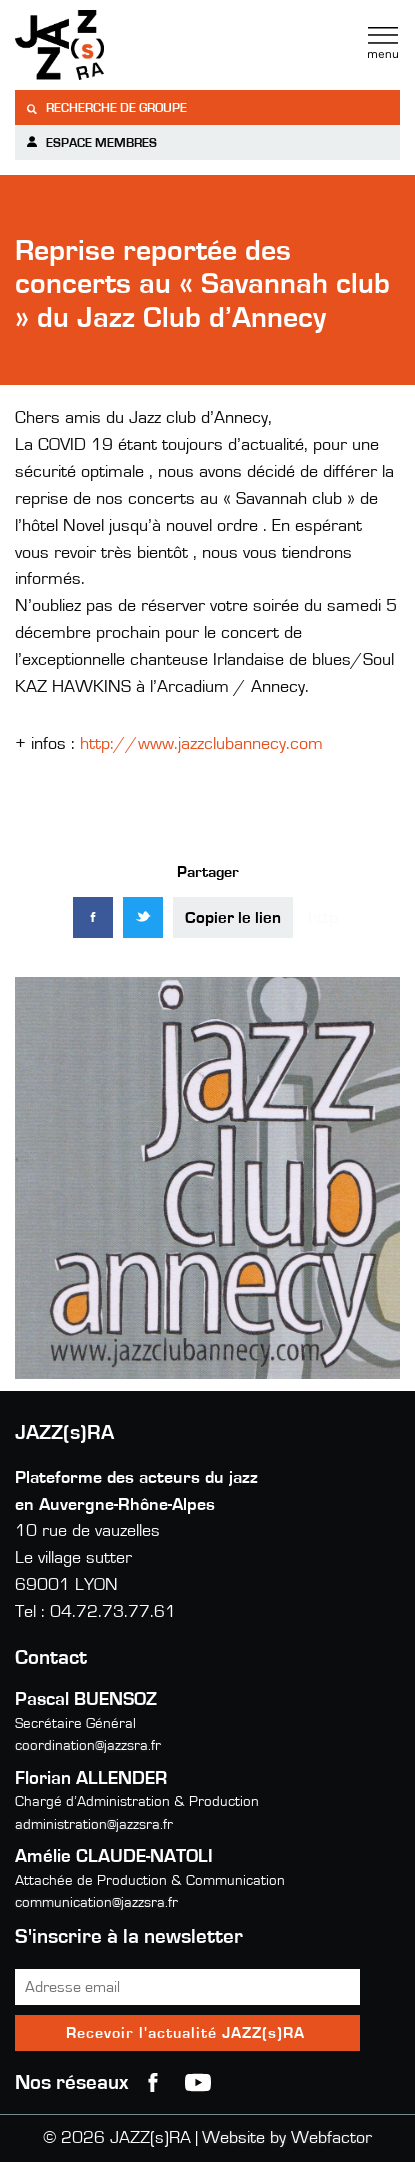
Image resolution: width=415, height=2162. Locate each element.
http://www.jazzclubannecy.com (201, 744)
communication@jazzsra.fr (96, 1902)
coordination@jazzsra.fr (88, 1745)
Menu (383, 43)
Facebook (153, 2083)
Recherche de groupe (106, 108)
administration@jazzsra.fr (94, 1824)
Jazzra (140, 45)
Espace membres (91, 142)
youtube (198, 2083)
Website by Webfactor (287, 2138)
